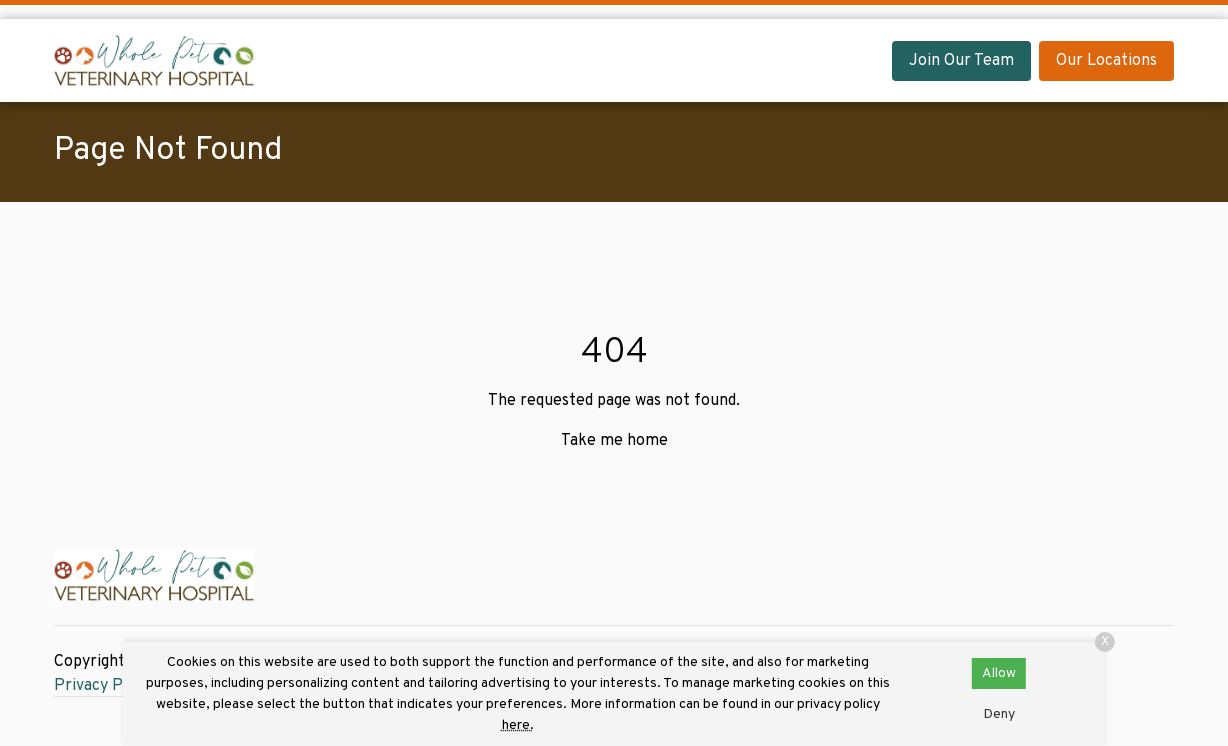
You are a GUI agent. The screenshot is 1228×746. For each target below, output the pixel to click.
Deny (999, 714)
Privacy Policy (105, 686)
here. (518, 725)
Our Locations (1106, 61)
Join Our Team (961, 61)
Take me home (614, 441)
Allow (999, 673)
